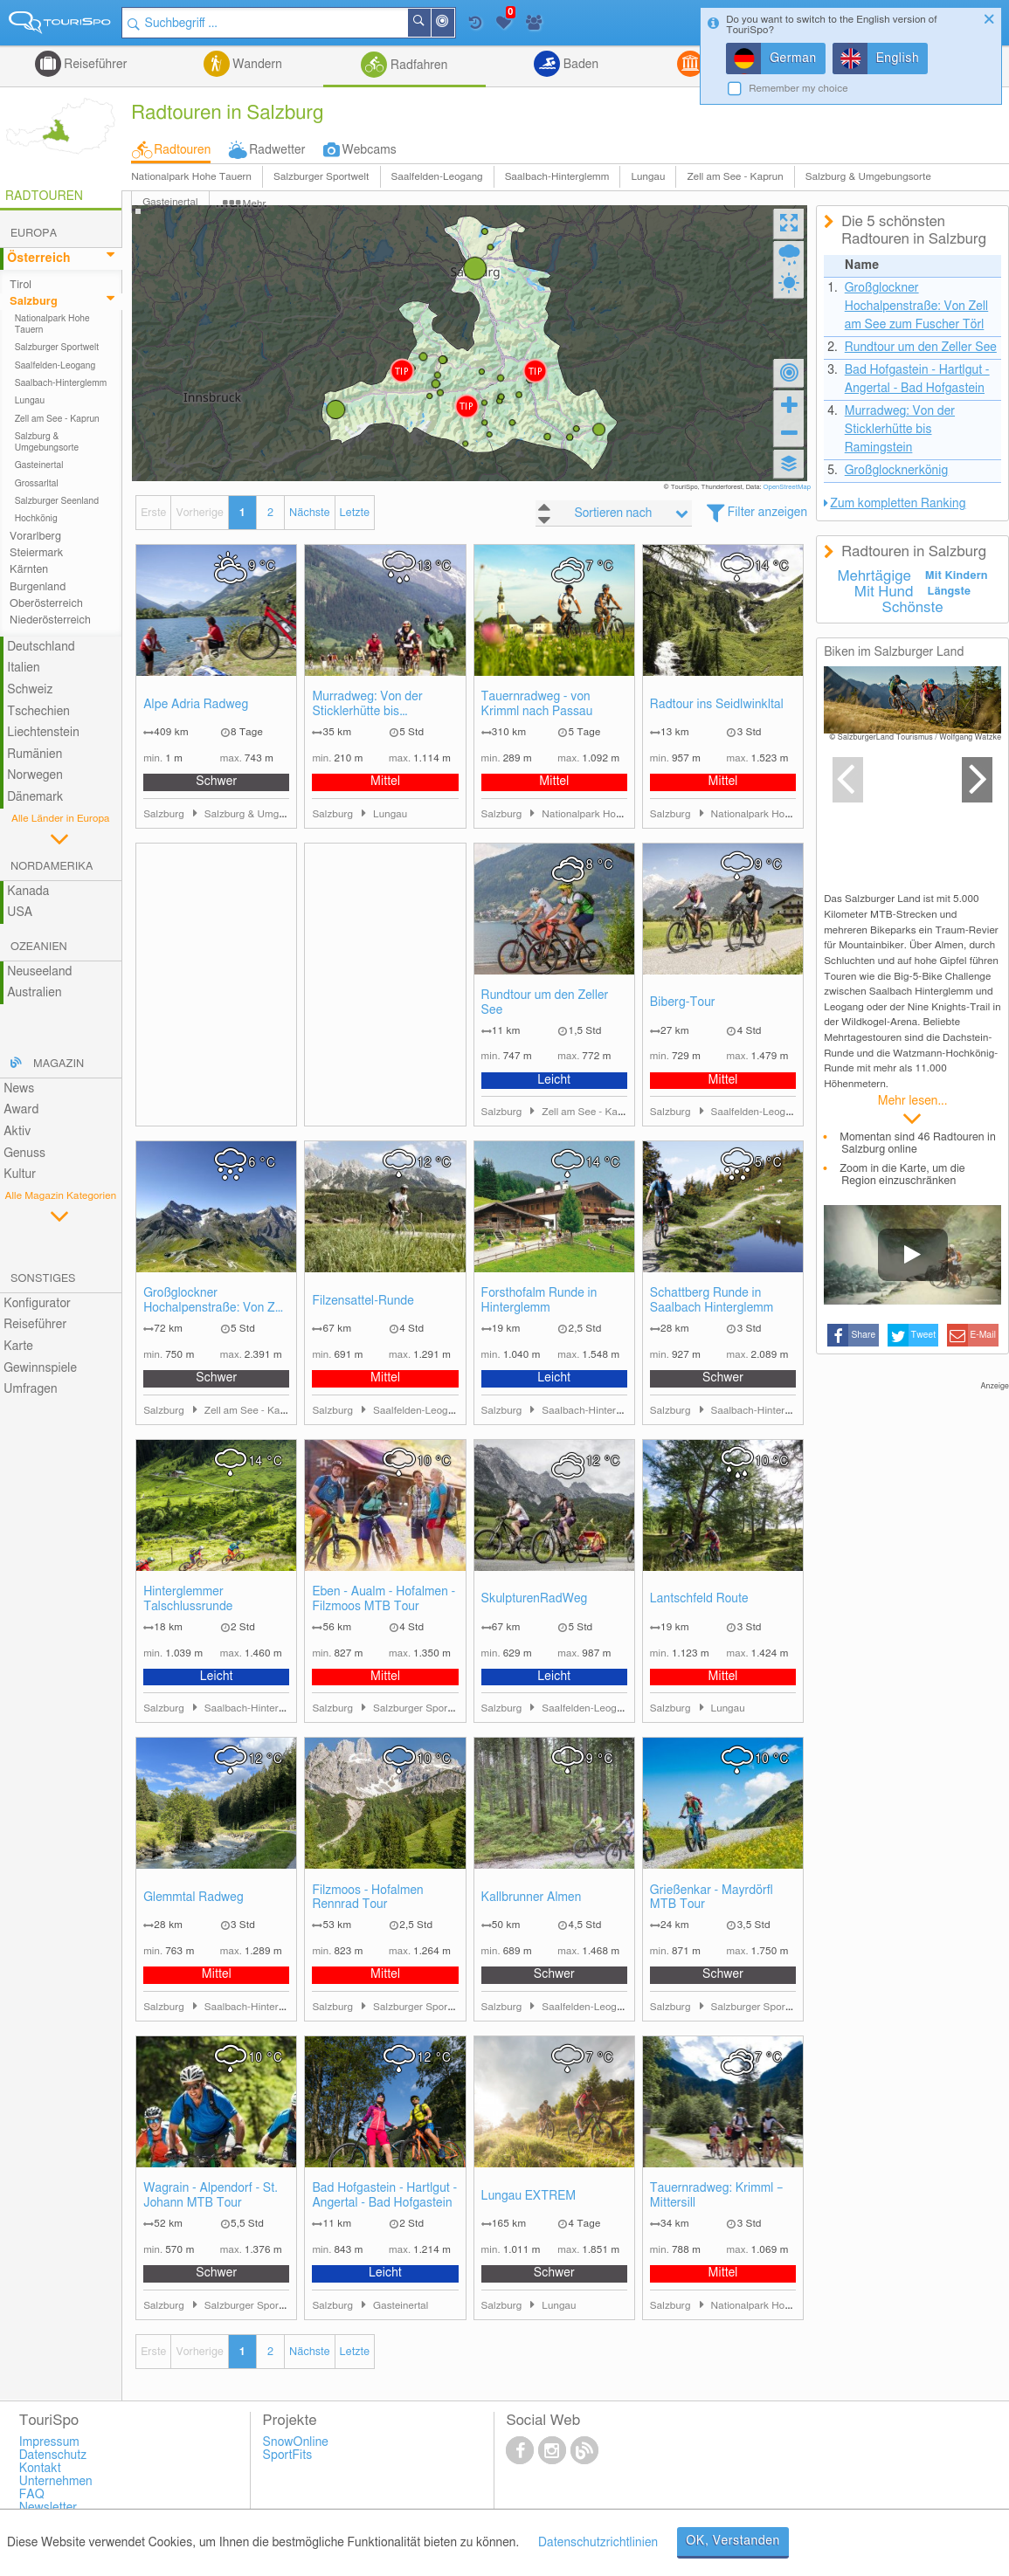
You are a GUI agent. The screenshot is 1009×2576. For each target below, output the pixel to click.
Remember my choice (798, 88)
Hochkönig (36, 518)
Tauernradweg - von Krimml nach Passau (537, 704)
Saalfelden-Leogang (437, 177)
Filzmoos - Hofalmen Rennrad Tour (367, 1897)
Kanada (28, 891)
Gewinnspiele (40, 1368)
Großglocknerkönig (897, 471)
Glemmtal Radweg (193, 1897)
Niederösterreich (50, 620)
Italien (23, 668)
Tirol (20, 285)
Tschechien (38, 712)
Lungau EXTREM (529, 2196)
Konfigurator (37, 1304)
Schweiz (29, 690)
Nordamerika (51, 866)
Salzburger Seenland (57, 501)
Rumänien (34, 754)
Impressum (49, 2442)
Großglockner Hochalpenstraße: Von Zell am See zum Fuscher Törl (215, 1301)
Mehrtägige (873, 576)
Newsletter (48, 2508)
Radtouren (182, 150)
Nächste (309, 513)
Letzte (355, 513)
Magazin (58, 1064)
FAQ (32, 2495)
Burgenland (38, 587)
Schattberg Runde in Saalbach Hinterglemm (712, 1300)
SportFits (288, 2455)
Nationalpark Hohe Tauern (191, 177)
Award (20, 1110)
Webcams (369, 150)
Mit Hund (884, 592)
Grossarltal (37, 483)
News (18, 1089)
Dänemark (35, 797)
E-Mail (984, 1335)
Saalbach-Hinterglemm (557, 177)
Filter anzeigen (767, 512)
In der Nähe (453, 24)
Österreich (38, 258)
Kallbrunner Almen (531, 1897)
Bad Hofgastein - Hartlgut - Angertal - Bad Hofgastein (384, 2195)
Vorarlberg (35, 536)
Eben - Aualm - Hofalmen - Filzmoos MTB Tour (383, 1599)
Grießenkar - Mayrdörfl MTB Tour (711, 1897)
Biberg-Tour (682, 1002)
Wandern (256, 65)
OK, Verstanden (733, 2541)
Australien (34, 993)
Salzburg (34, 301)
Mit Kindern (956, 576)
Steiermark (36, 553)
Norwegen (35, 775)
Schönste (912, 608)
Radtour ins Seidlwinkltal (717, 705)
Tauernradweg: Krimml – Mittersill (716, 2195)
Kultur (19, 1174)
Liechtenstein (43, 733)
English (898, 58)
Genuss (24, 1153)
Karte (18, 1346)
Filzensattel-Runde (363, 1301)
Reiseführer (94, 65)
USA (19, 912)
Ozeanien (38, 947)
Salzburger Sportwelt (321, 177)
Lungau (648, 177)
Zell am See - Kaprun (735, 177)
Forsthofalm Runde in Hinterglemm (539, 1300)
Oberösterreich (46, 604)
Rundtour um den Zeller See (545, 1002)
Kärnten (29, 569)
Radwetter (277, 150)
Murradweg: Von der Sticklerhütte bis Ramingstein (367, 705)
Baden (579, 65)
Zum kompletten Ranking (897, 504)
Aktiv (17, 1132)
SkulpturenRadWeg (534, 1599)
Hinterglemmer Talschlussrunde (187, 1599)
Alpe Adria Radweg (195, 705)
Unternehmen (56, 2482)
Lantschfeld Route (699, 1599)
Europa (33, 233)
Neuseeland (39, 972)
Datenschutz (53, 2455)
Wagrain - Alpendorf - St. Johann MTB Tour (210, 2195)
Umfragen (30, 1389)
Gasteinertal (39, 465)
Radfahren (417, 65)
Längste (949, 591)
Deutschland (41, 647)
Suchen (430, 23)
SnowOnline (295, 2442)
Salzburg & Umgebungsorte (868, 177)
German (793, 58)
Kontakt (40, 2468)
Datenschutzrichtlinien (598, 2543)
